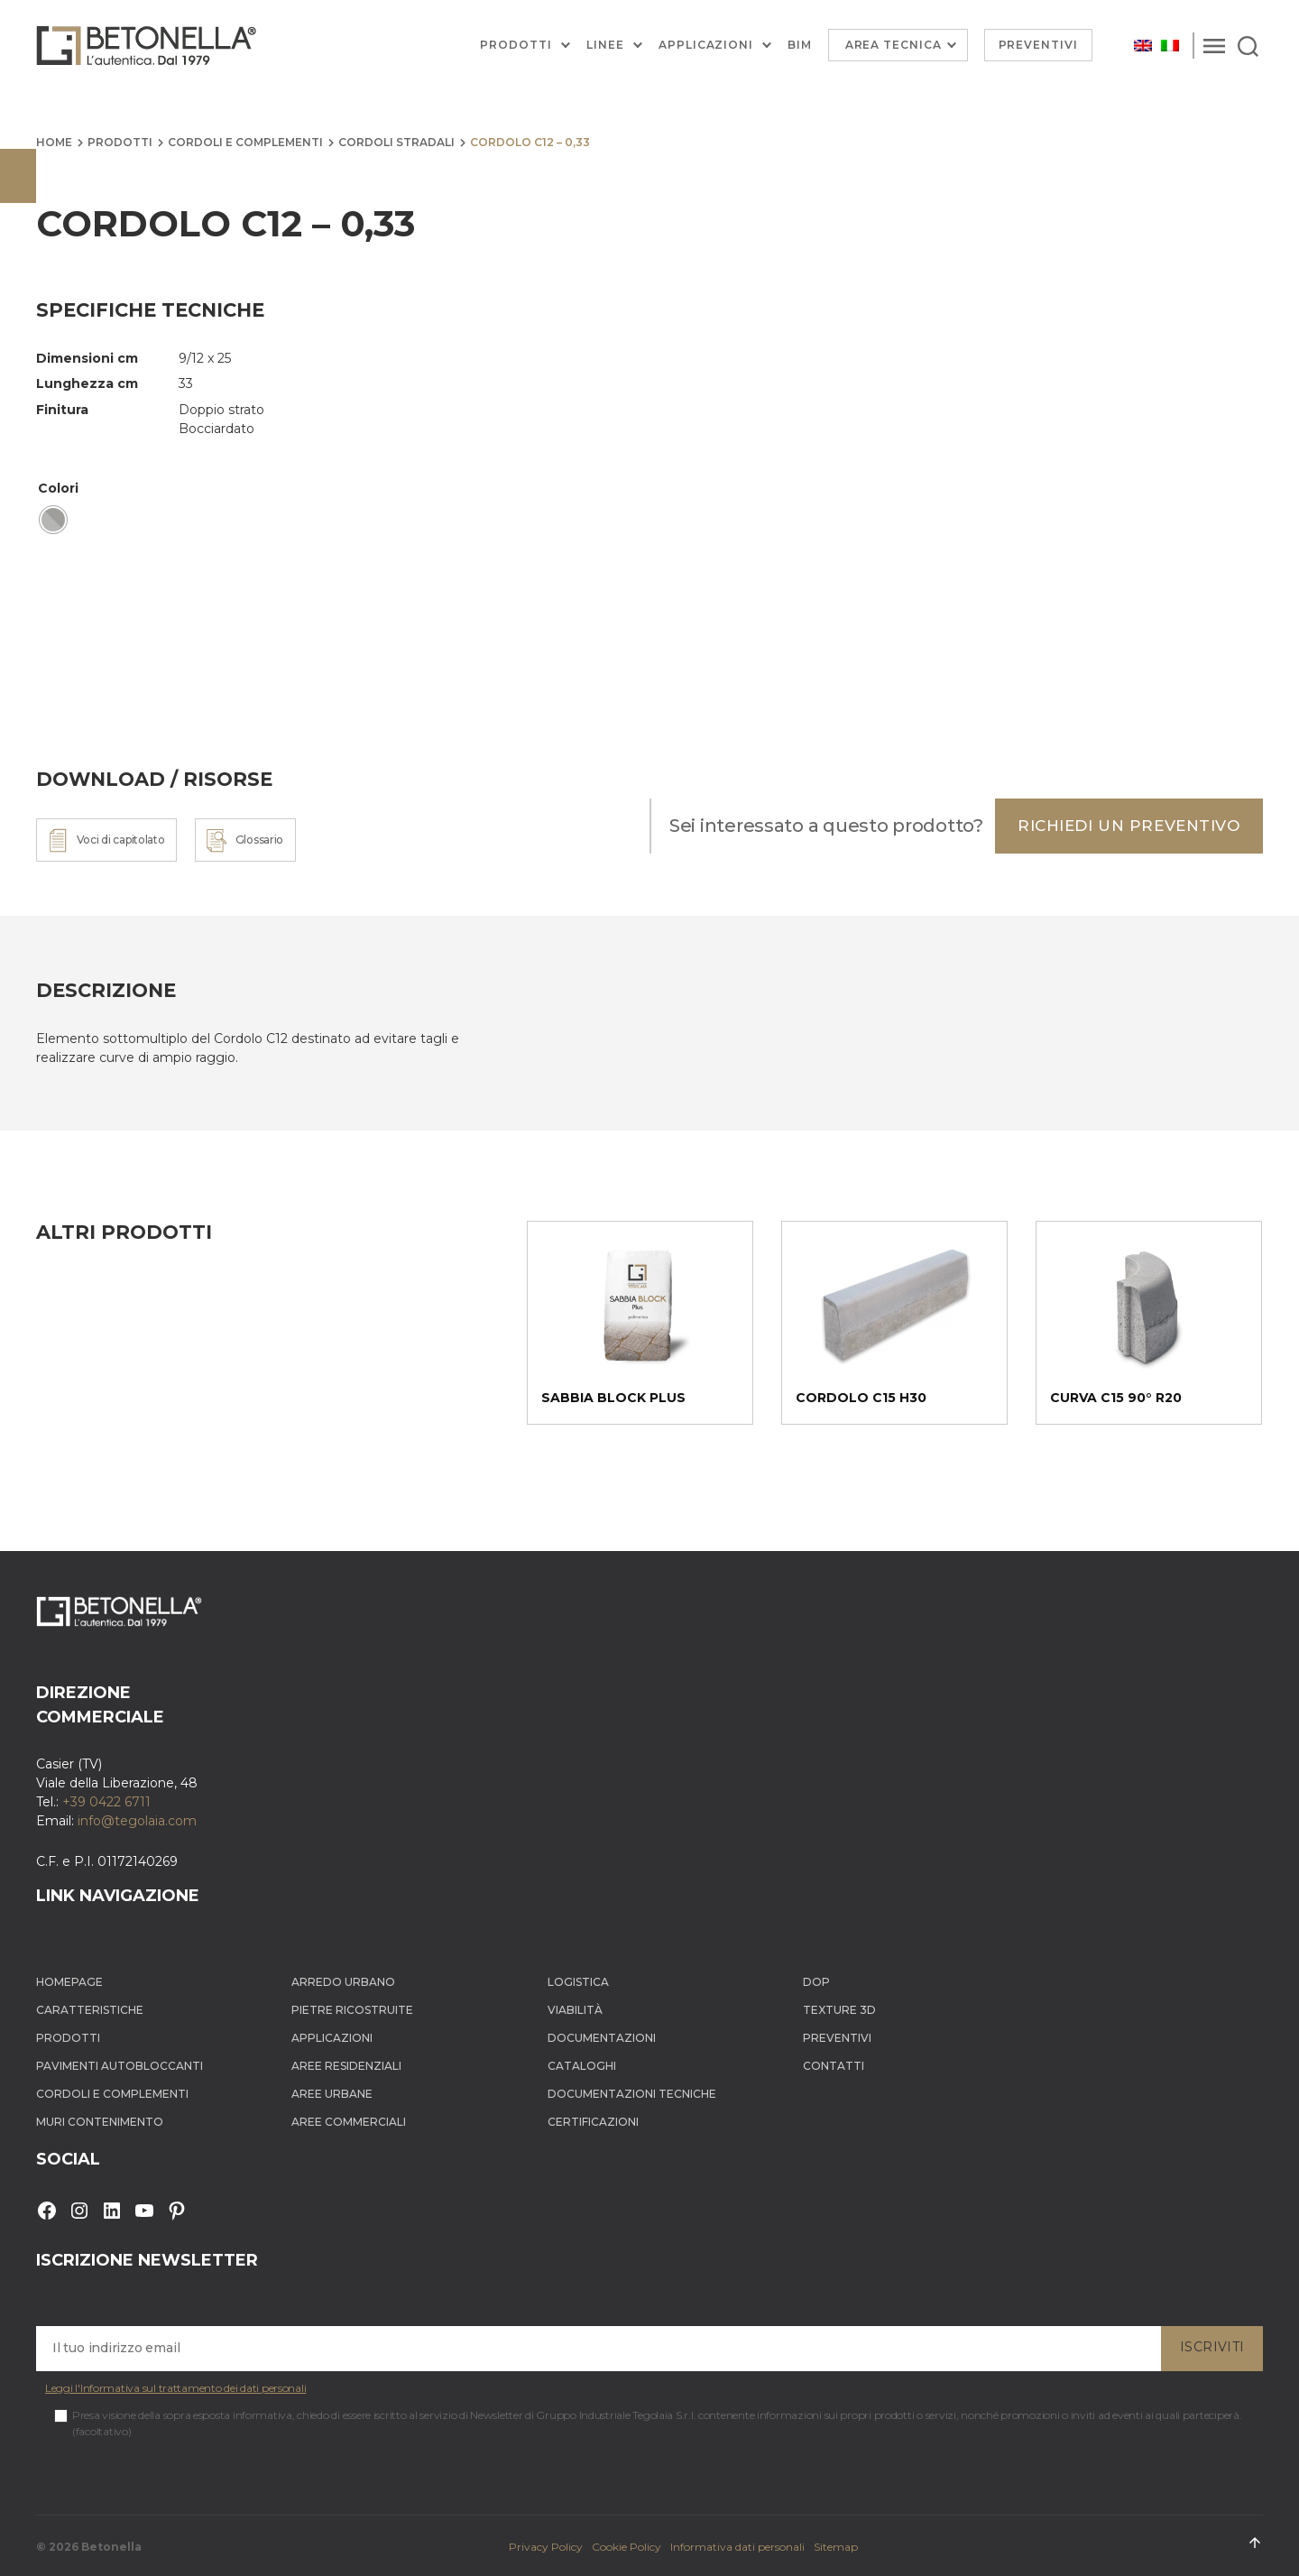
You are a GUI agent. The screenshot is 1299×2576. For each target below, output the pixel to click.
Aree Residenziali (346, 2066)
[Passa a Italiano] (1170, 45)
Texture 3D (839, 2010)
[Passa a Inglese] (1142, 45)
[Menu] (1214, 45)
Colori (58, 488)
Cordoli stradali (396, 142)
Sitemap (836, 2546)
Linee (605, 45)
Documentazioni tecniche (632, 2094)
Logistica (578, 1982)
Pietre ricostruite (352, 2010)
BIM (800, 45)
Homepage (69, 1982)
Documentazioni (602, 2038)
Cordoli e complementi (245, 142)
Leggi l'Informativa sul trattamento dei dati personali (175, 2388)
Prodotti (516, 45)
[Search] (1248, 45)
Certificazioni (593, 2121)
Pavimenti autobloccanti (119, 2066)
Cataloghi (582, 2066)
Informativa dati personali (737, 2546)
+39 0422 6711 (106, 1802)
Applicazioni (706, 45)
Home (54, 142)
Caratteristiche (89, 2010)
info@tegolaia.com (137, 1821)
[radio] (53, 519)
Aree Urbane (332, 2094)
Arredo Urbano (343, 1982)
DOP (816, 1982)
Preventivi (1039, 44)
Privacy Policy (546, 2546)
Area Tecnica (893, 44)
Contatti (833, 2066)
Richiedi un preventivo (1128, 826)
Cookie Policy (626, 2546)
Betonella (111, 2546)
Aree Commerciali (348, 2121)
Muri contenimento (99, 2121)
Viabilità (575, 2010)
